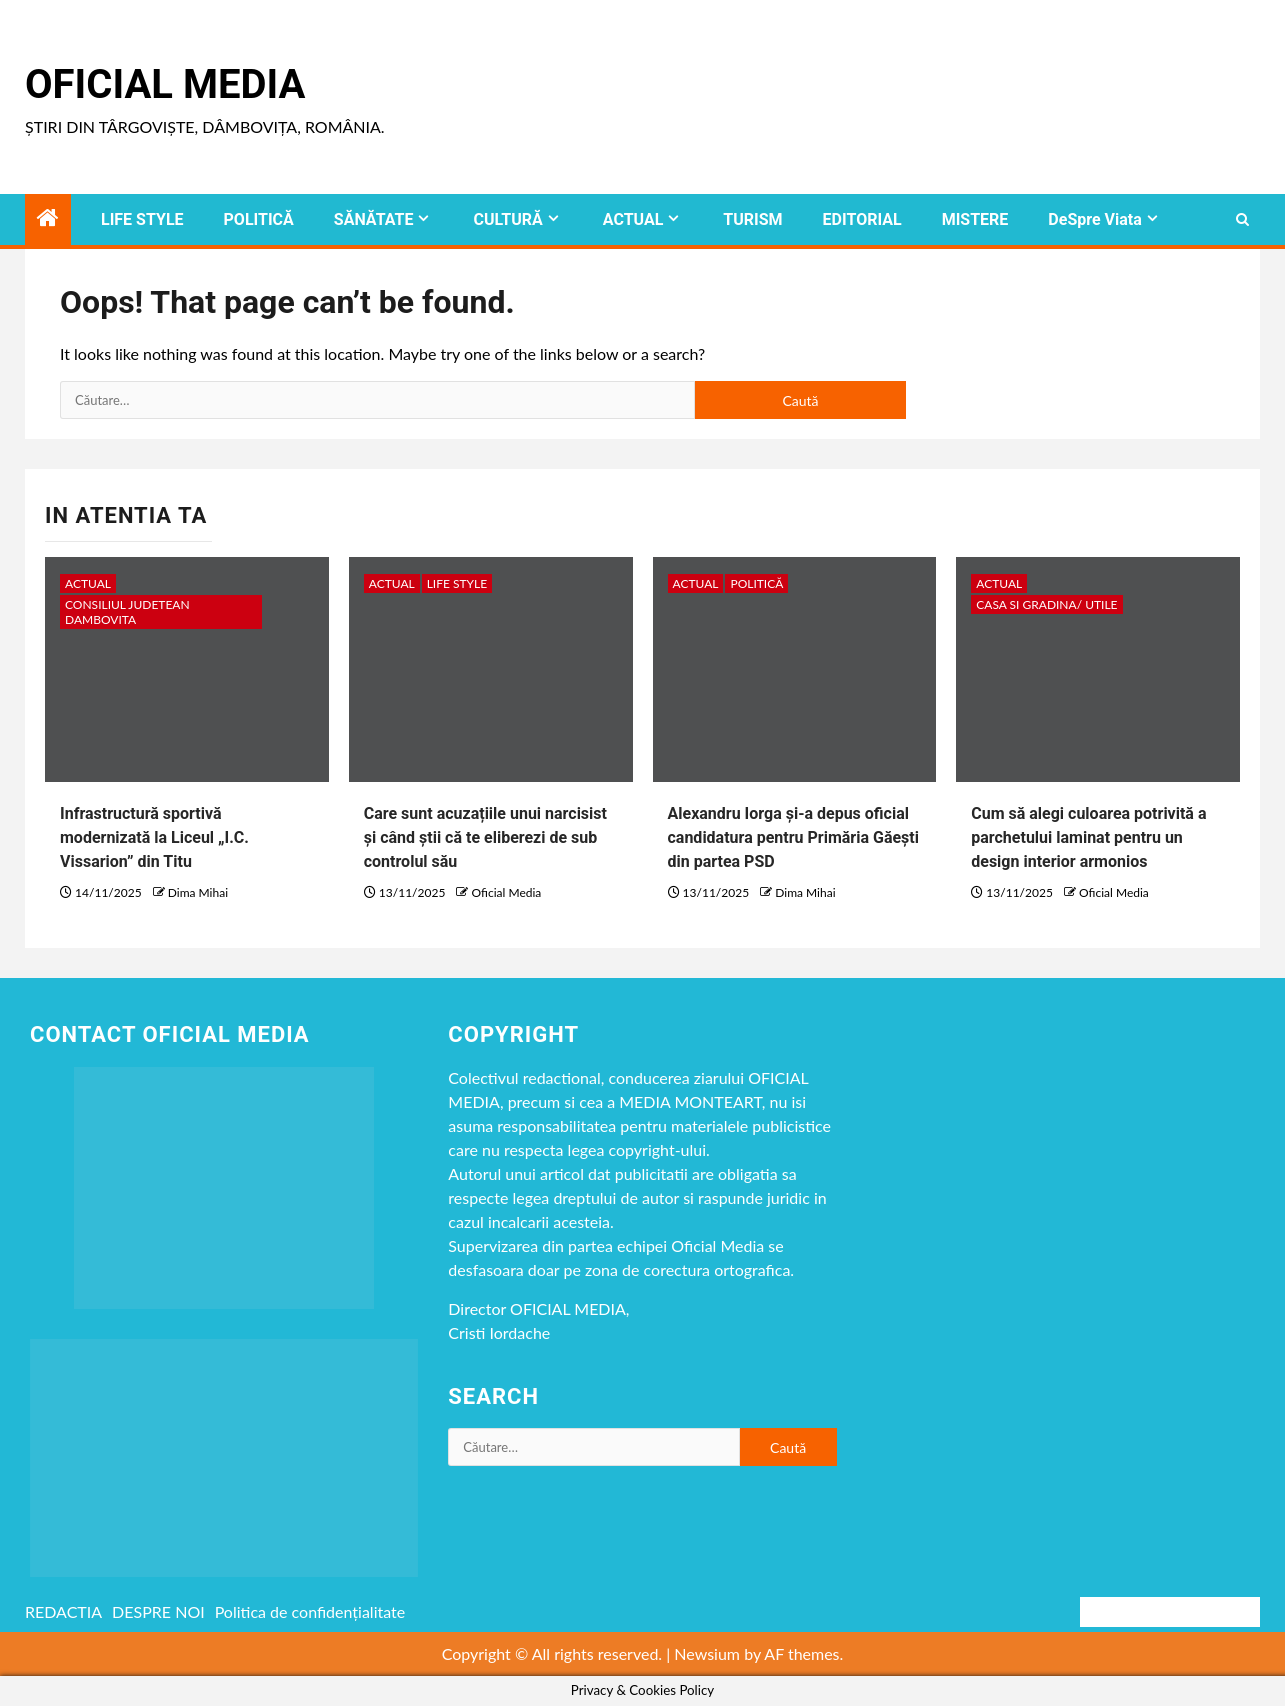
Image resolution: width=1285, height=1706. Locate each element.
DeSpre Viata (1094, 219)
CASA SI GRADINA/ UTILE (1046, 604)
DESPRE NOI (158, 1611)
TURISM (752, 219)
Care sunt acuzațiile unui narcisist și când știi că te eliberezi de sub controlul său (485, 837)
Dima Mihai (198, 892)
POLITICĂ (259, 219)
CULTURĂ (507, 219)
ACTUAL (633, 219)
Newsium (707, 1653)
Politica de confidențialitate (310, 1611)
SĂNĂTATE (374, 219)
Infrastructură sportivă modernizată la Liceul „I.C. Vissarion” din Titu (154, 837)
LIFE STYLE (142, 219)
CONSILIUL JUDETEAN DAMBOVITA (127, 612)
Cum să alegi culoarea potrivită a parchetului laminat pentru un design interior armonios (1088, 837)
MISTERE (975, 219)
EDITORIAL (862, 219)
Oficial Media (165, 84)
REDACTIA (63, 1611)
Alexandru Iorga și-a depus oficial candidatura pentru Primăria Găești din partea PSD (793, 837)
